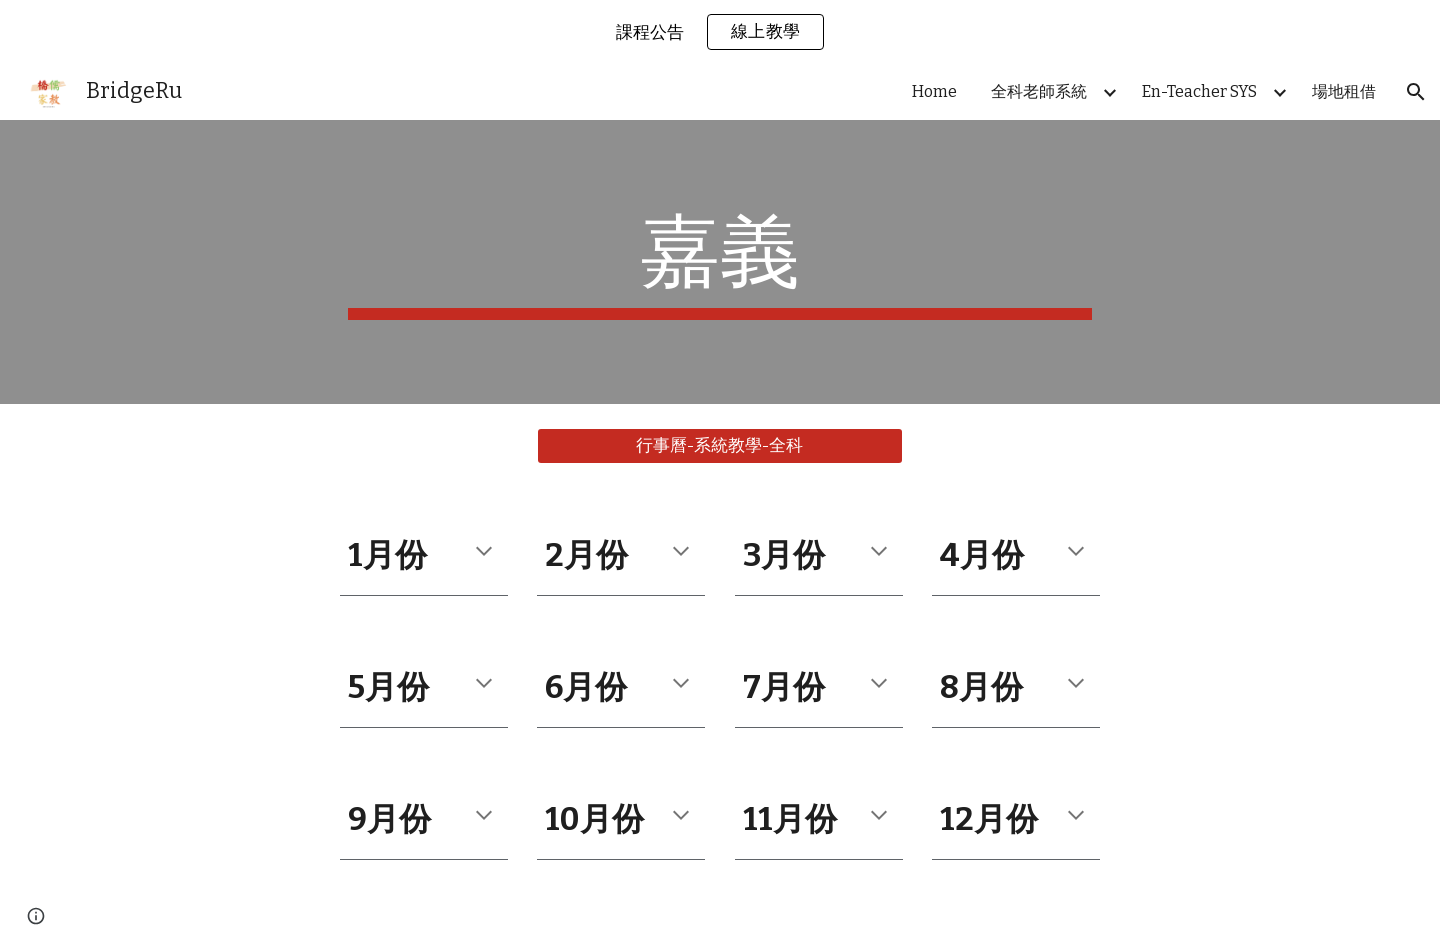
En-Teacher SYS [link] (1199, 91)
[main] (720, 262)
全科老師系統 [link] (1039, 91)
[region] (720, 32)
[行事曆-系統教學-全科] (719, 446)
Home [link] (934, 91)
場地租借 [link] (1344, 91)
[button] (1416, 92)
